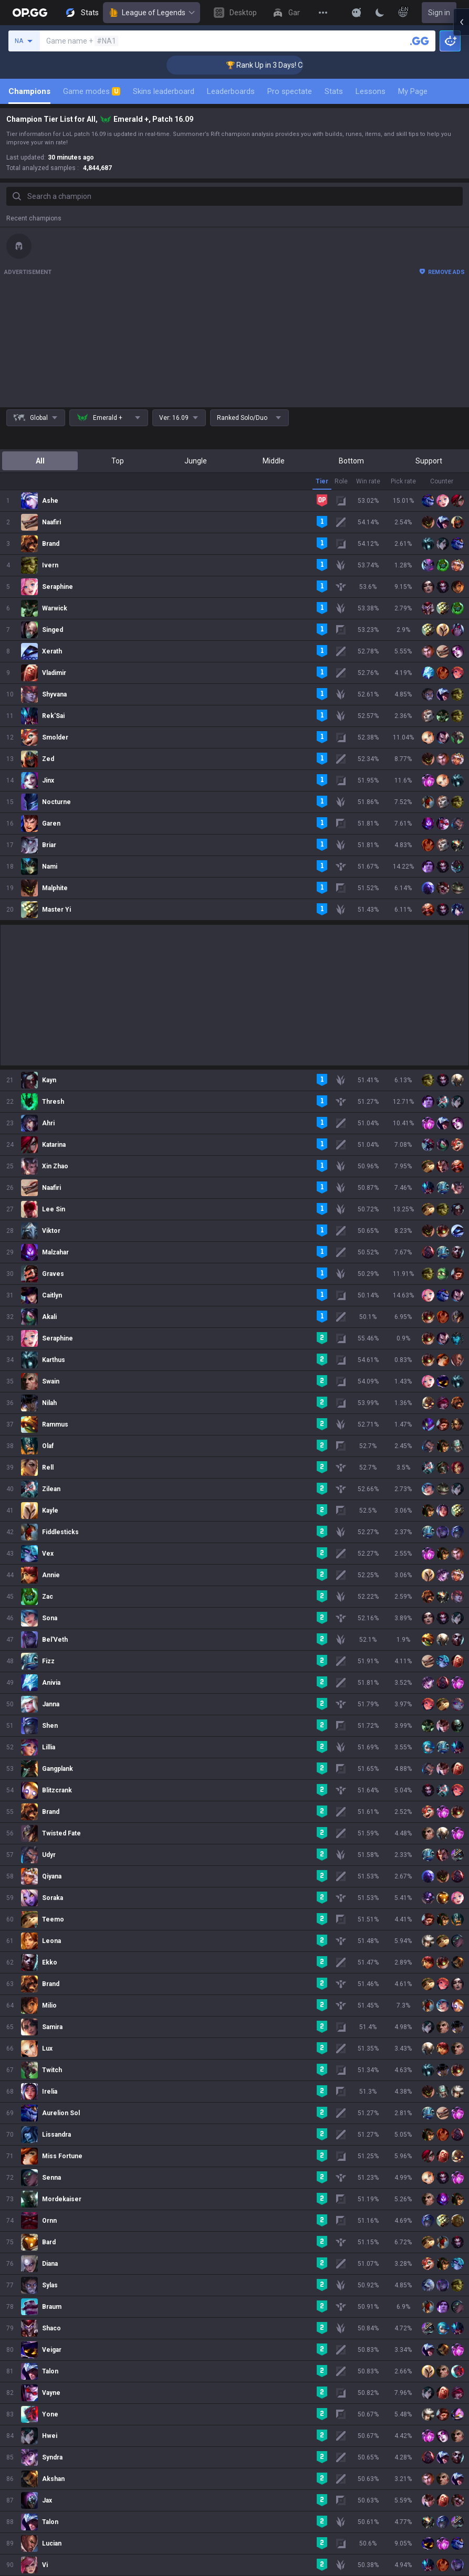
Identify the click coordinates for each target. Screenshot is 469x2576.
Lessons (370, 91)
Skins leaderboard (163, 91)
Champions (29, 91)
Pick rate (403, 481)
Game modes (91, 91)
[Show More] (356, 12)
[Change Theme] (379, 12)
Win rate (368, 481)
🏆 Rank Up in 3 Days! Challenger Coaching (181, 65)
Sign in (439, 12)
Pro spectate (289, 91)
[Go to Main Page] (30, 12)
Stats (334, 91)
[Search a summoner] (419, 40)
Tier (322, 481)
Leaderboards (231, 91)
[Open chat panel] (461, 189)
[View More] (322, 12)
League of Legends (151, 12)
